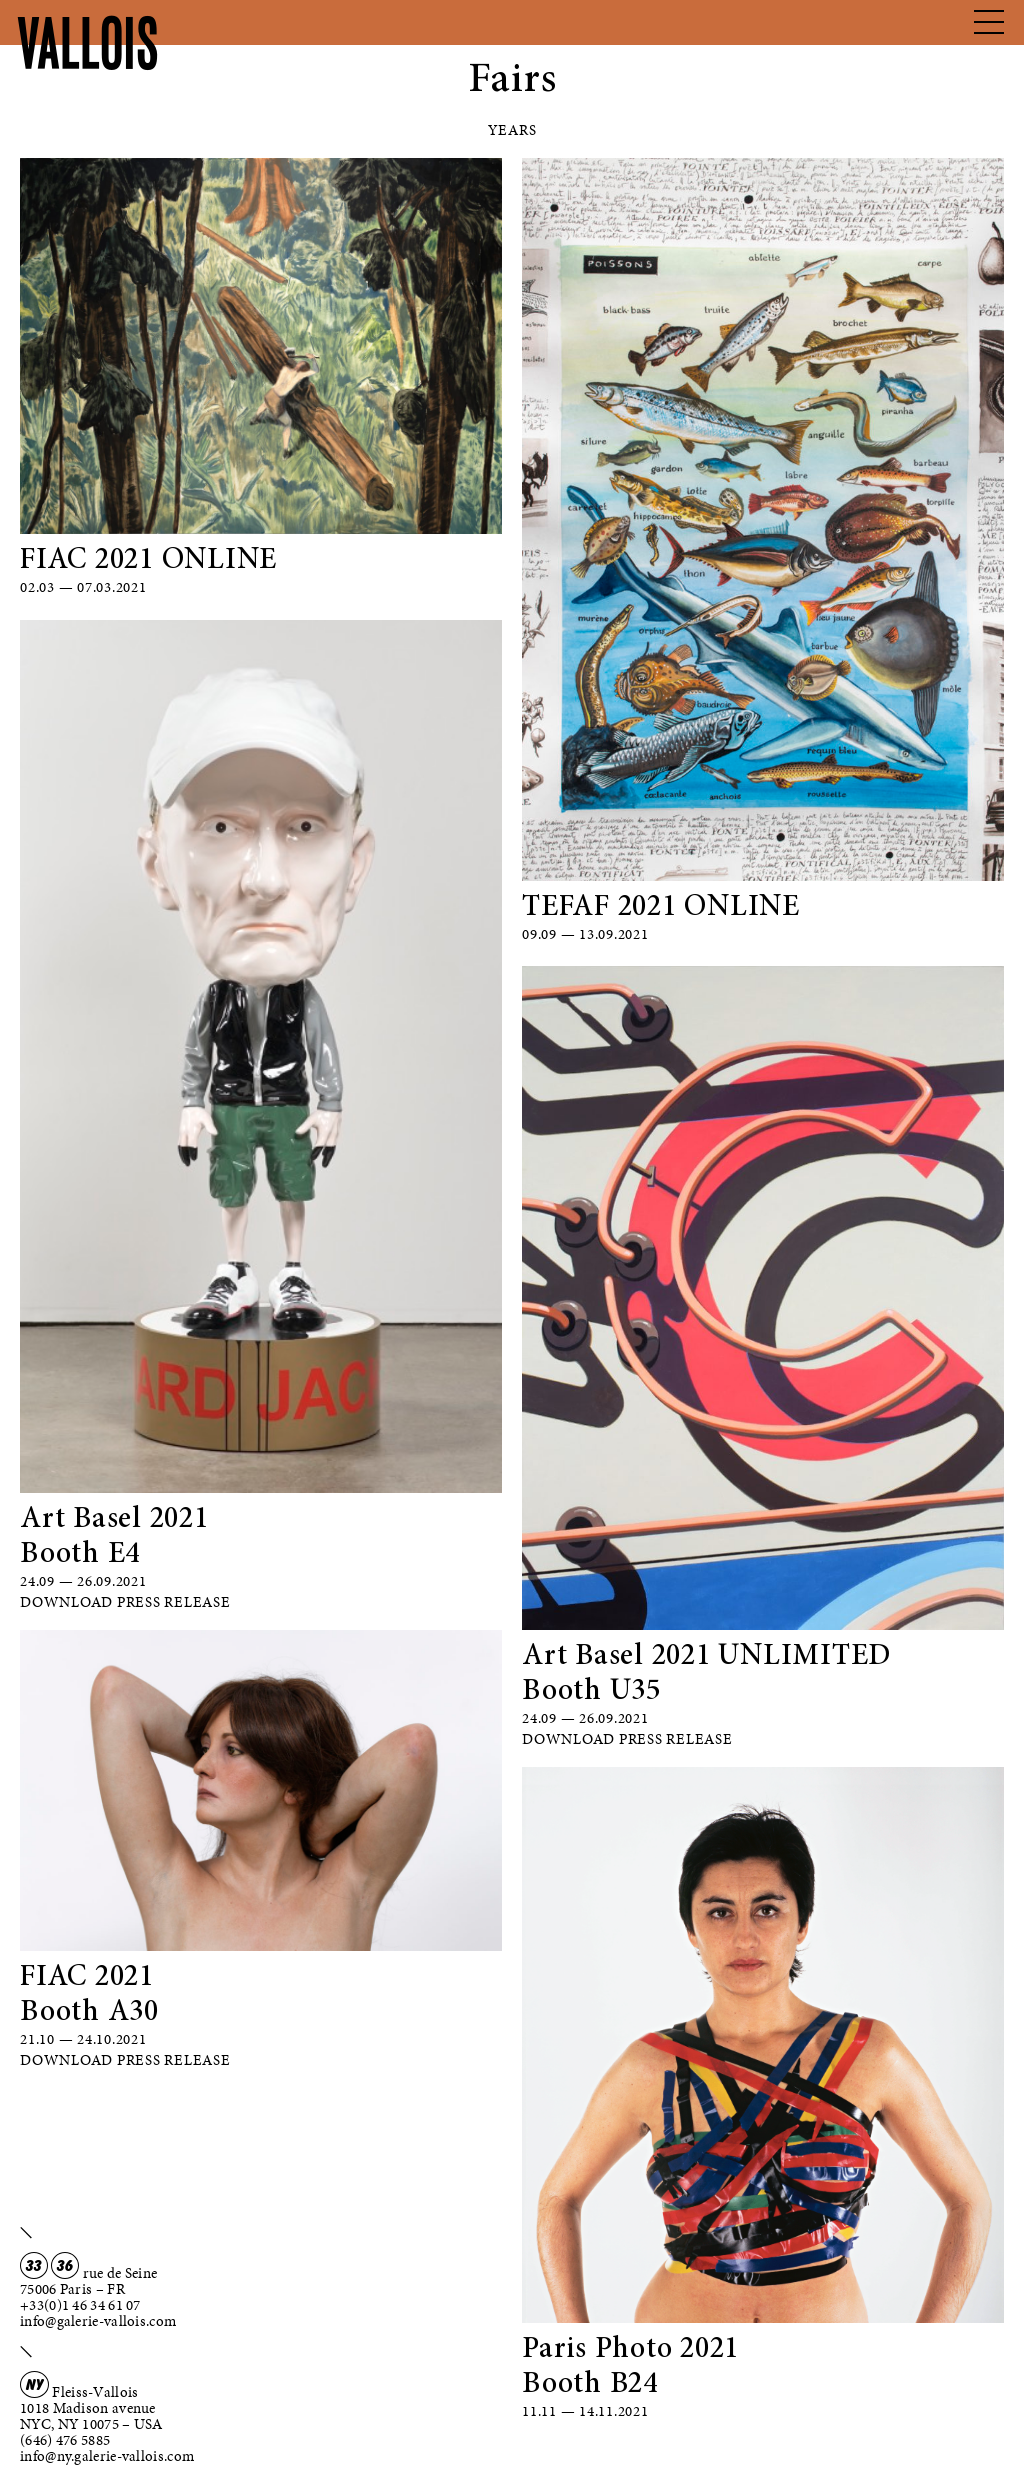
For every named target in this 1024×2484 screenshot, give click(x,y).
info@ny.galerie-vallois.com (107, 2456)
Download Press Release (125, 1602)
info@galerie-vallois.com (98, 2321)
